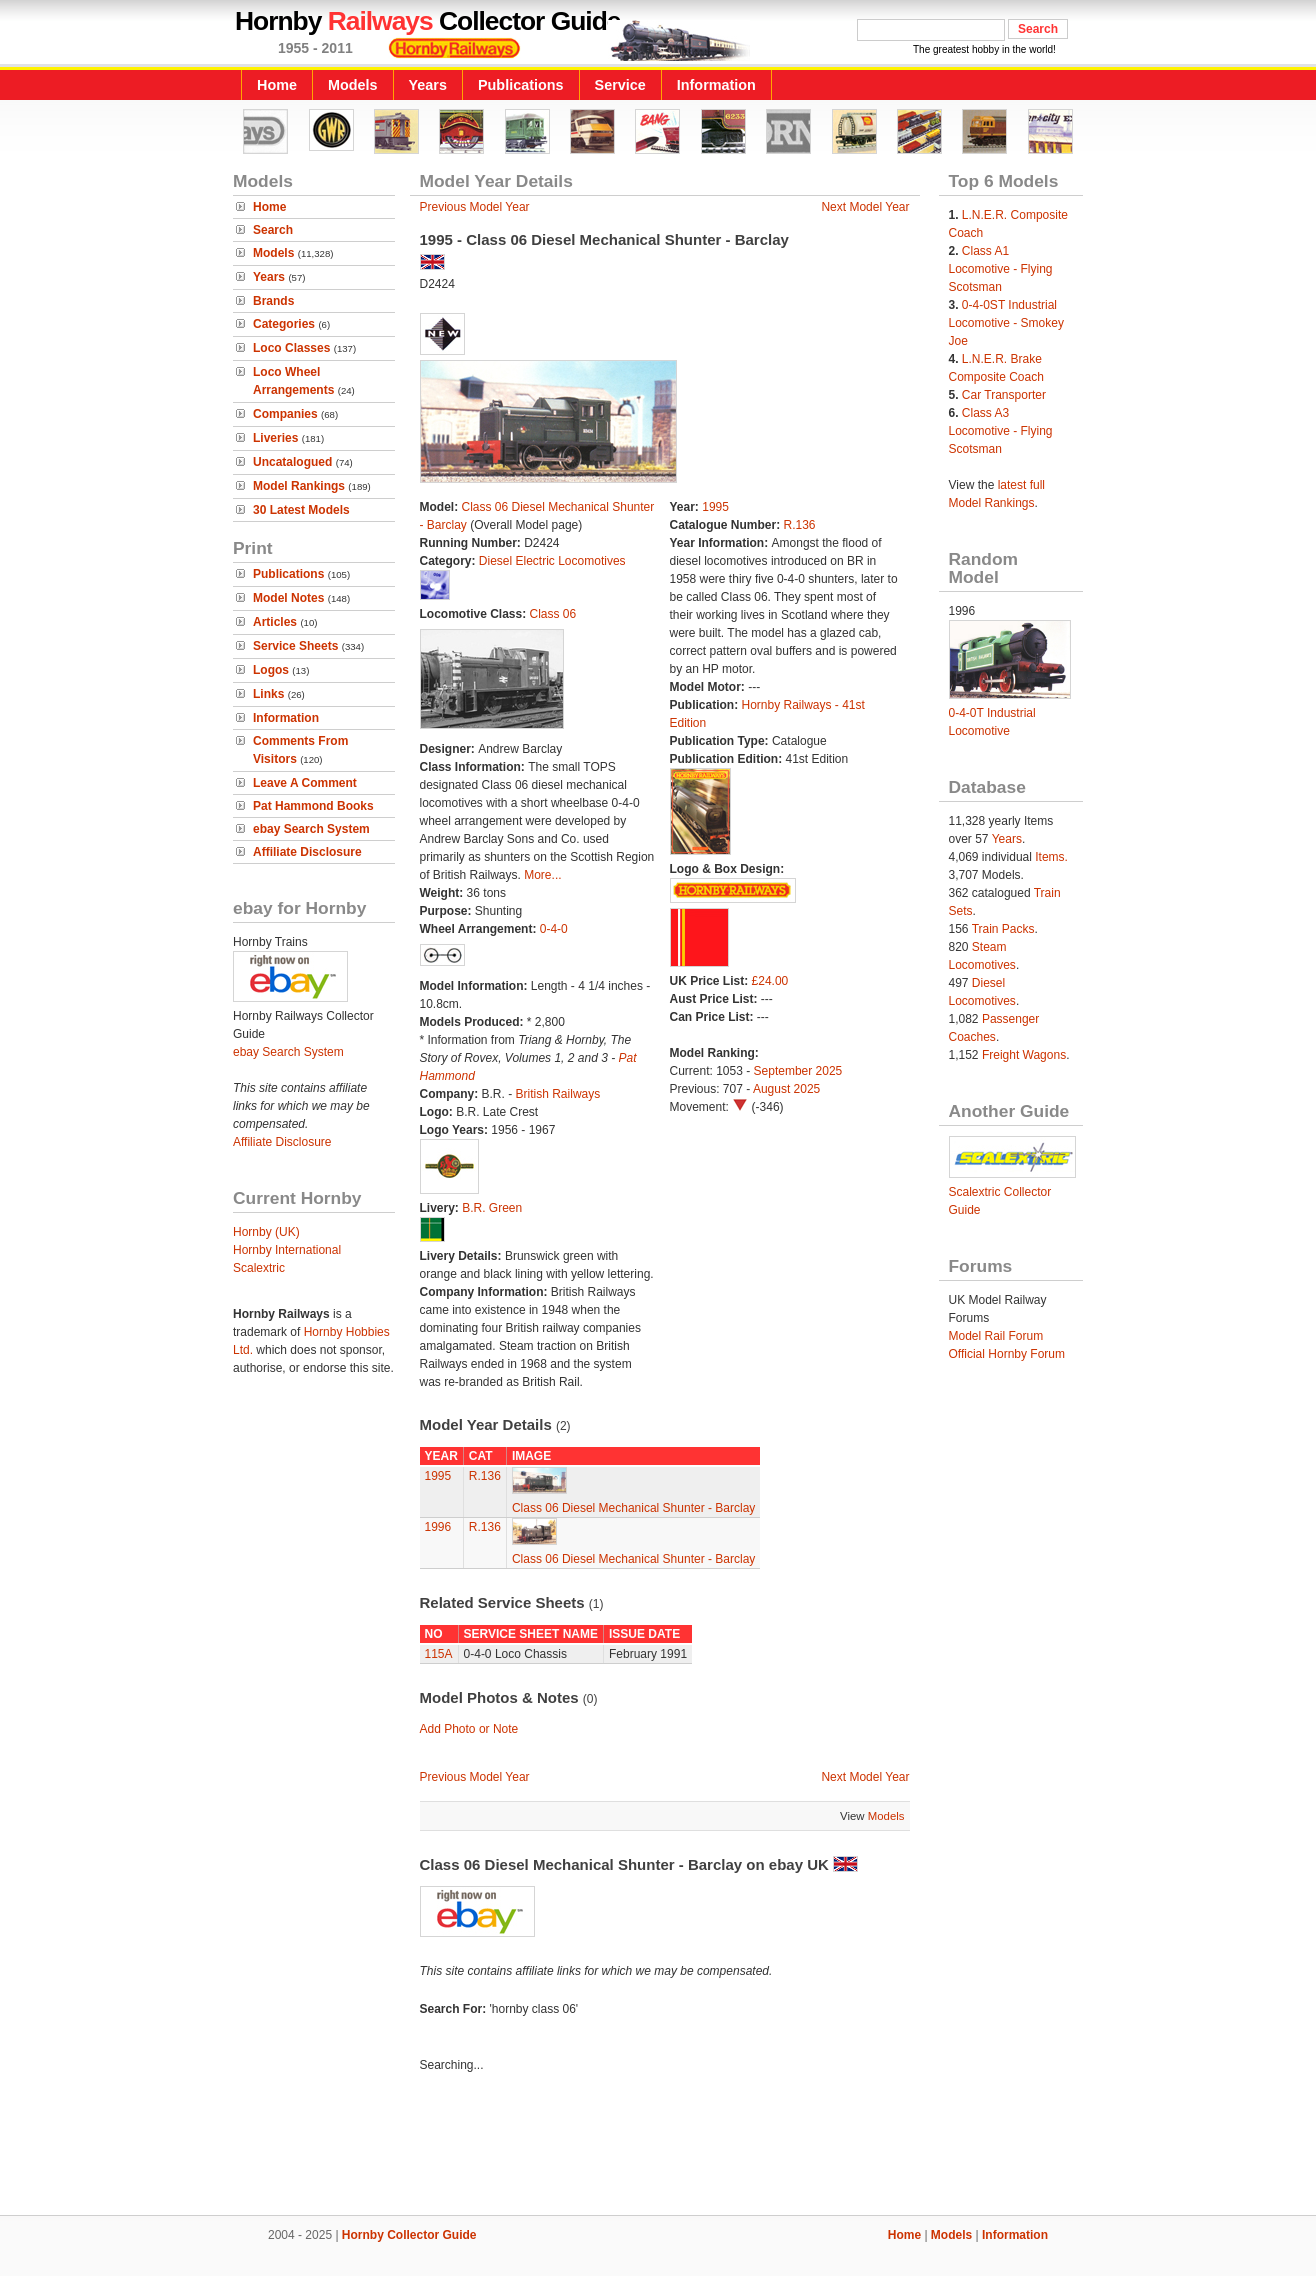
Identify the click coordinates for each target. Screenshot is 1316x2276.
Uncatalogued (292, 462)
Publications (521, 85)
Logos (271, 670)
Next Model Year (865, 207)
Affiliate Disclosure (307, 852)
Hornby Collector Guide (409, 2235)
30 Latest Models (301, 510)
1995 (715, 507)
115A (439, 1654)
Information (716, 85)
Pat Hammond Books (313, 806)
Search (273, 230)
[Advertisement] (658, 2147)
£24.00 (770, 981)
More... (542, 875)
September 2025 (798, 1071)
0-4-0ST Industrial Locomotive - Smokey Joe (1006, 323)
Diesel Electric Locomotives (552, 561)
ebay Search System (311, 829)
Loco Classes (291, 348)
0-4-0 (554, 929)
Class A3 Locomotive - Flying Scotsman (1001, 431)
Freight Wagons (1024, 1055)
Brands (273, 301)
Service (620, 85)
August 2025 (786, 1089)
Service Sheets (295, 646)
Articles (275, 622)
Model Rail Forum (996, 1336)
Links (268, 694)
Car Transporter (1004, 395)
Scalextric (259, 1268)
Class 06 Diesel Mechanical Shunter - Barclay (633, 1508)
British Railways (558, 1094)
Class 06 (553, 614)
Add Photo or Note (469, 1729)
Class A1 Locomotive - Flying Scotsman (1001, 269)
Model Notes (288, 598)
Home (277, 85)
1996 (438, 1527)
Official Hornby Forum (1007, 1354)
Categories (284, 324)
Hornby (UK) (266, 1232)
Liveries (275, 438)
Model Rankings (299, 486)
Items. (1051, 857)
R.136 (800, 525)
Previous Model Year (475, 207)
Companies (285, 414)
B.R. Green (492, 1208)
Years (428, 85)
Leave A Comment (305, 783)
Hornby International (287, 1250)
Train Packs (1003, 929)
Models (353, 85)
